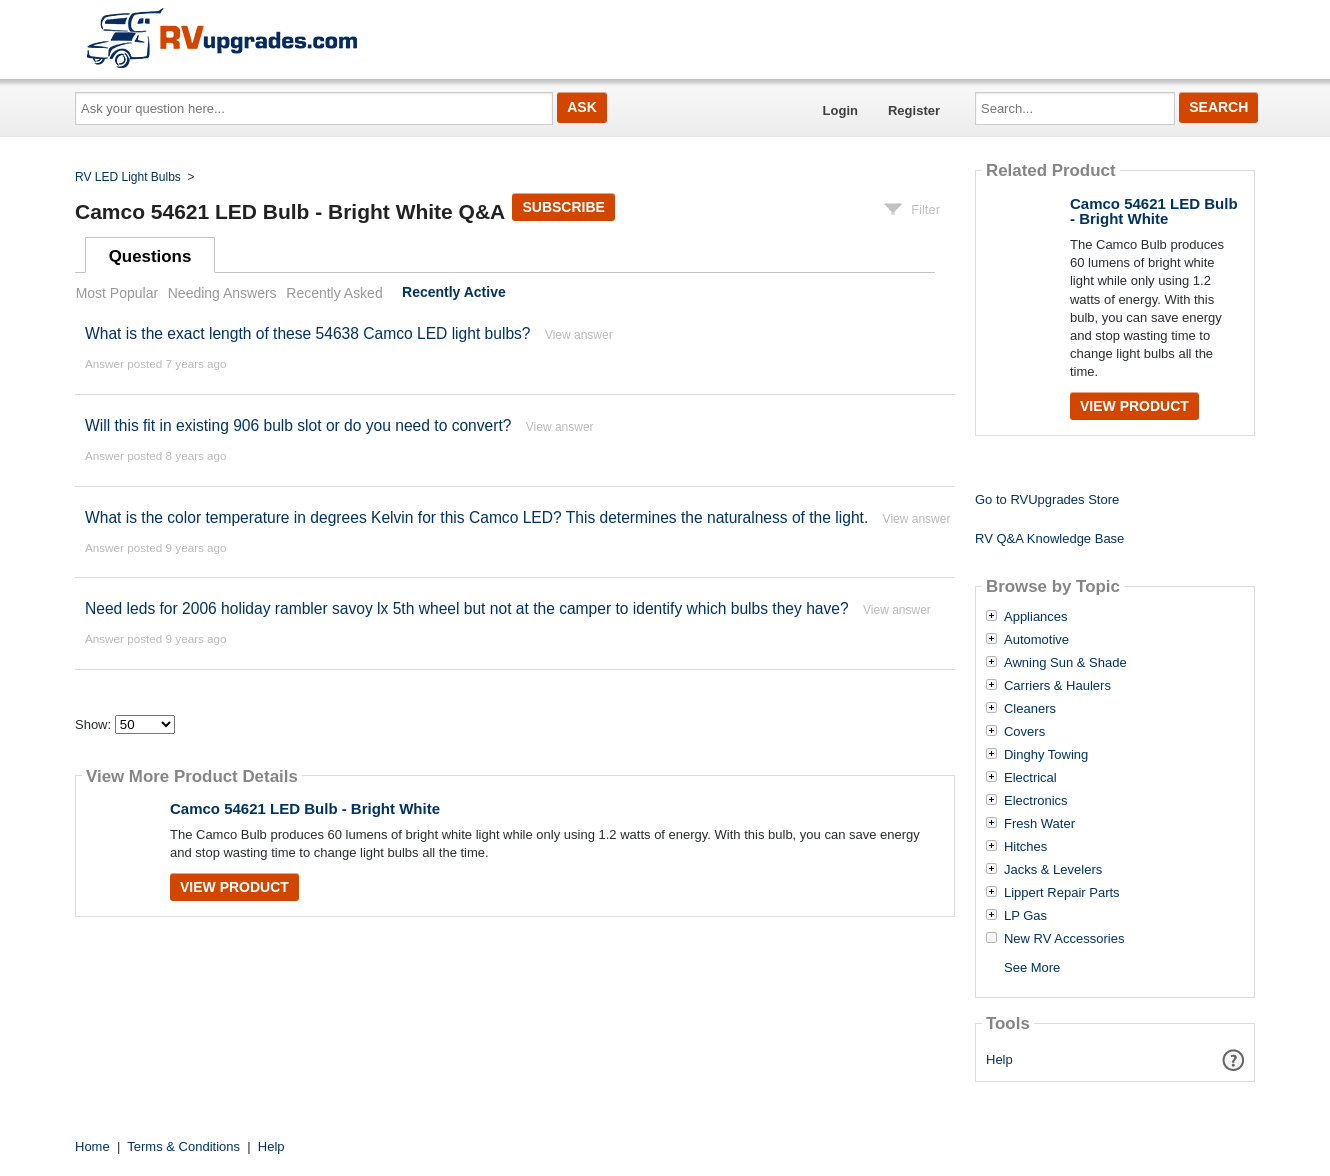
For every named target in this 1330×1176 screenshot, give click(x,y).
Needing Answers (222, 293)
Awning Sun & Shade (1065, 663)
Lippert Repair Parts (1062, 893)
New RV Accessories (1064, 939)
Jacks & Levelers (1053, 870)
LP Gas (1025, 916)
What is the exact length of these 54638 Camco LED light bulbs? (308, 333)
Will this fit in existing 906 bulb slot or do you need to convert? (298, 425)
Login (840, 110)
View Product (234, 887)
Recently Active (454, 293)
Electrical (1030, 778)
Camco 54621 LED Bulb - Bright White (305, 808)
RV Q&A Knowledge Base (1049, 538)
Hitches (1025, 847)
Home (92, 1146)
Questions (150, 256)
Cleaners (1030, 709)
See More (1032, 967)
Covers (1024, 732)
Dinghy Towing (1046, 755)
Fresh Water (1039, 824)
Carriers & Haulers (1057, 686)
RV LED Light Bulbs (128, 177)
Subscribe (563, 207)
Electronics (1036, 801)
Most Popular (117, 293)
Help (999, 1059)
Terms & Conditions (183, 1146)
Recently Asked (334, 293)
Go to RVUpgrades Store (1047, 499)
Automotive (1036, 640)
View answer (579, 335)
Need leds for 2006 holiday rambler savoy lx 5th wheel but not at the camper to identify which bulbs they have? (467, 608)
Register (914, 110)
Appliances (1036, 617)
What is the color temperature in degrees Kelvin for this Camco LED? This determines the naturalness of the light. (476, 517)
